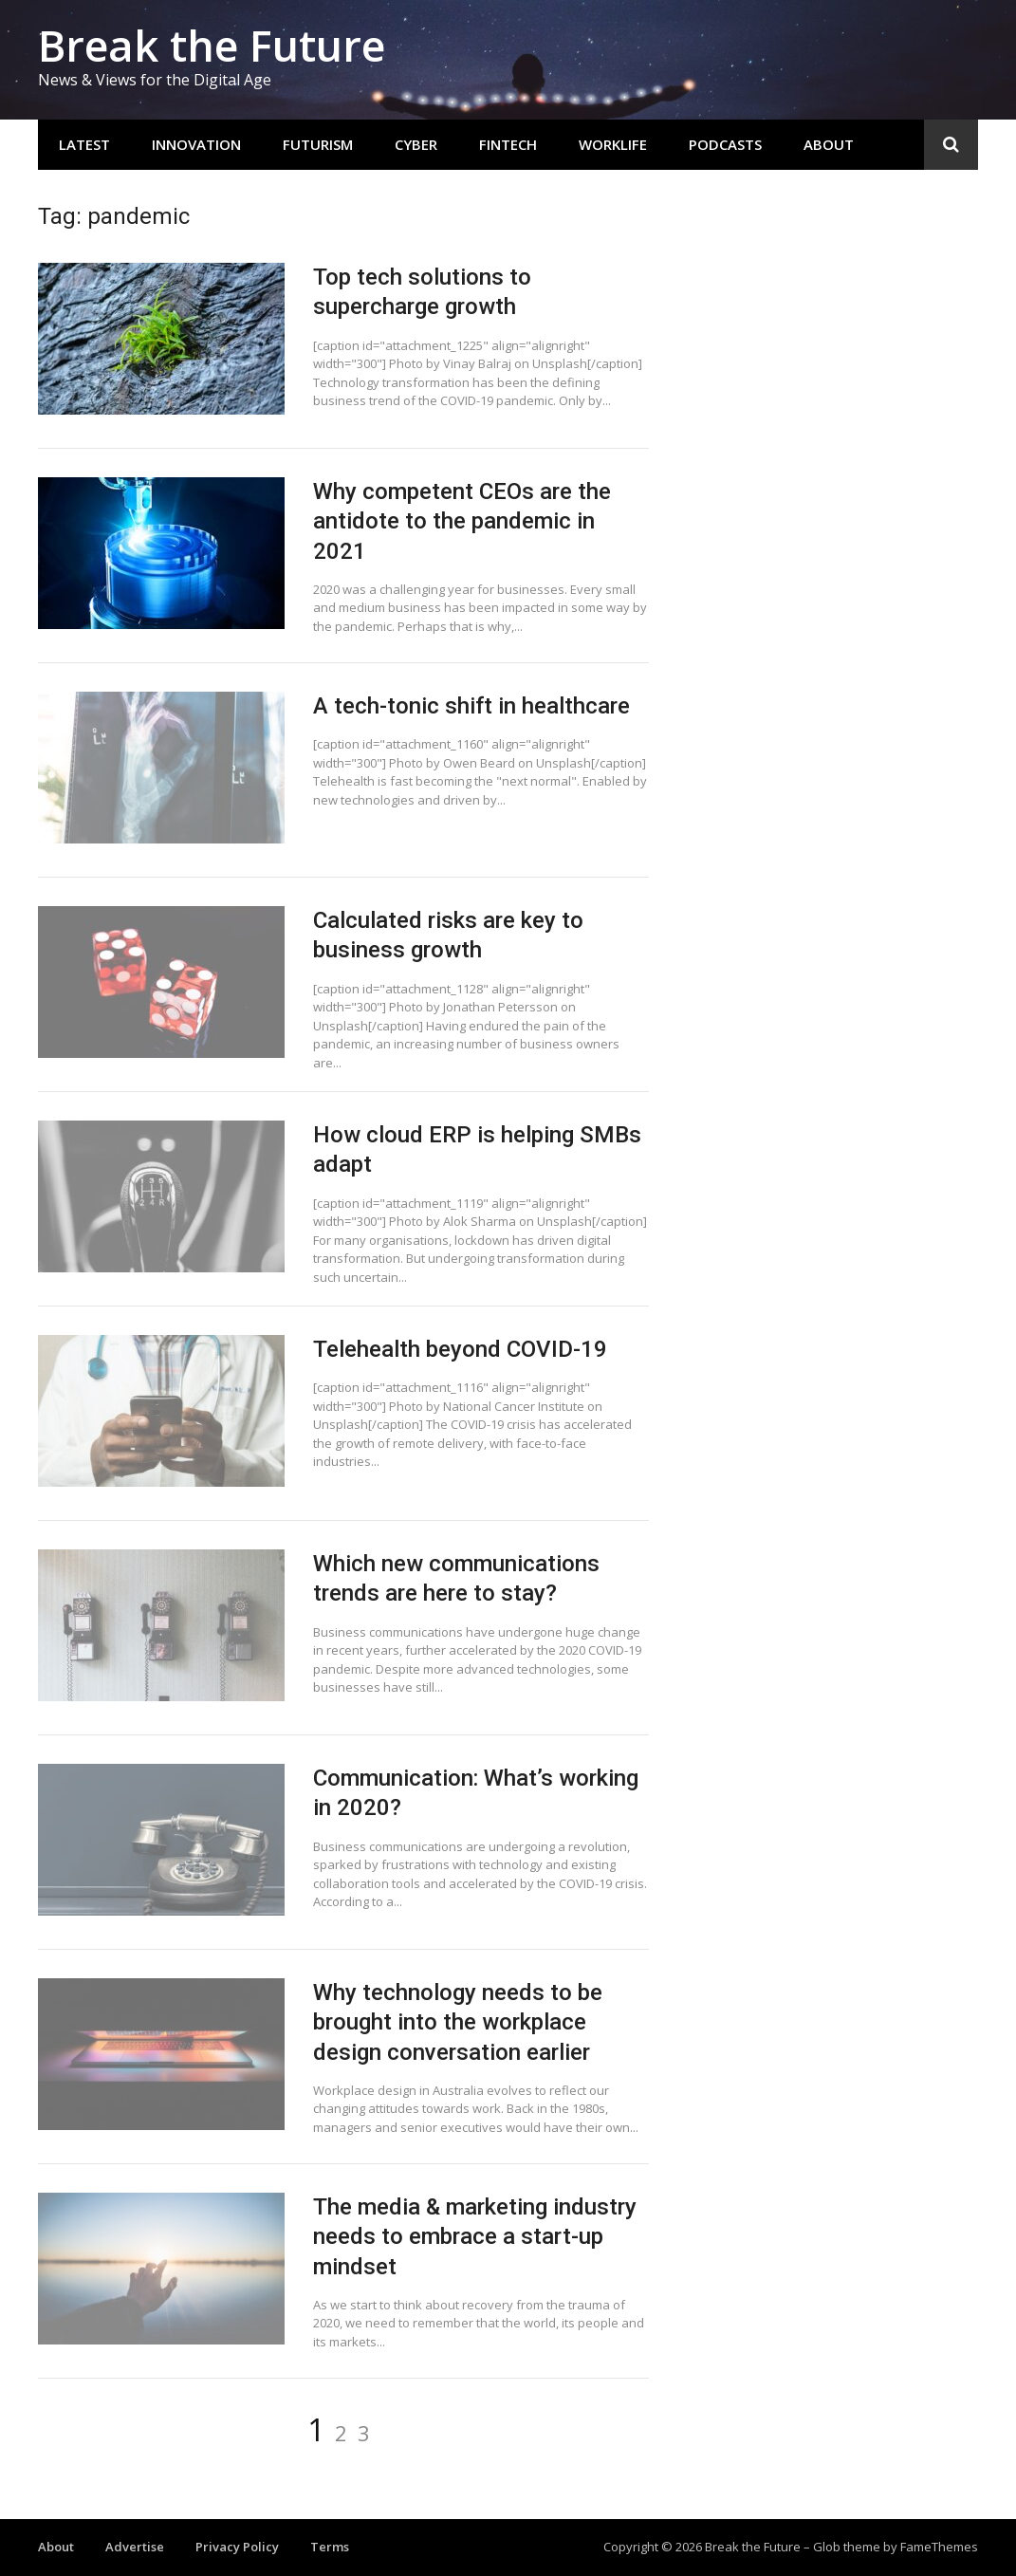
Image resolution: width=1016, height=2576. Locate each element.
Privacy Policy (237, 2546)
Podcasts (725, 144)
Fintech (508, 144)
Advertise (134, 2546)
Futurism (318, 144)
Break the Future (211, 45)
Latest (84, 144)
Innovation (196, 144)
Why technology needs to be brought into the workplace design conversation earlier (457, 2022)
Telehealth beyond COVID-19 (460, 1349)
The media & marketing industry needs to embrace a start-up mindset (475, 2236)
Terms (329, 2546)
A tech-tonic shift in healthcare (471, 706)
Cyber (416, 144)
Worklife (613, 144)
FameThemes (939, 2546)
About (829, 144)
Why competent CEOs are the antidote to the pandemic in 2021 (462, 521)
